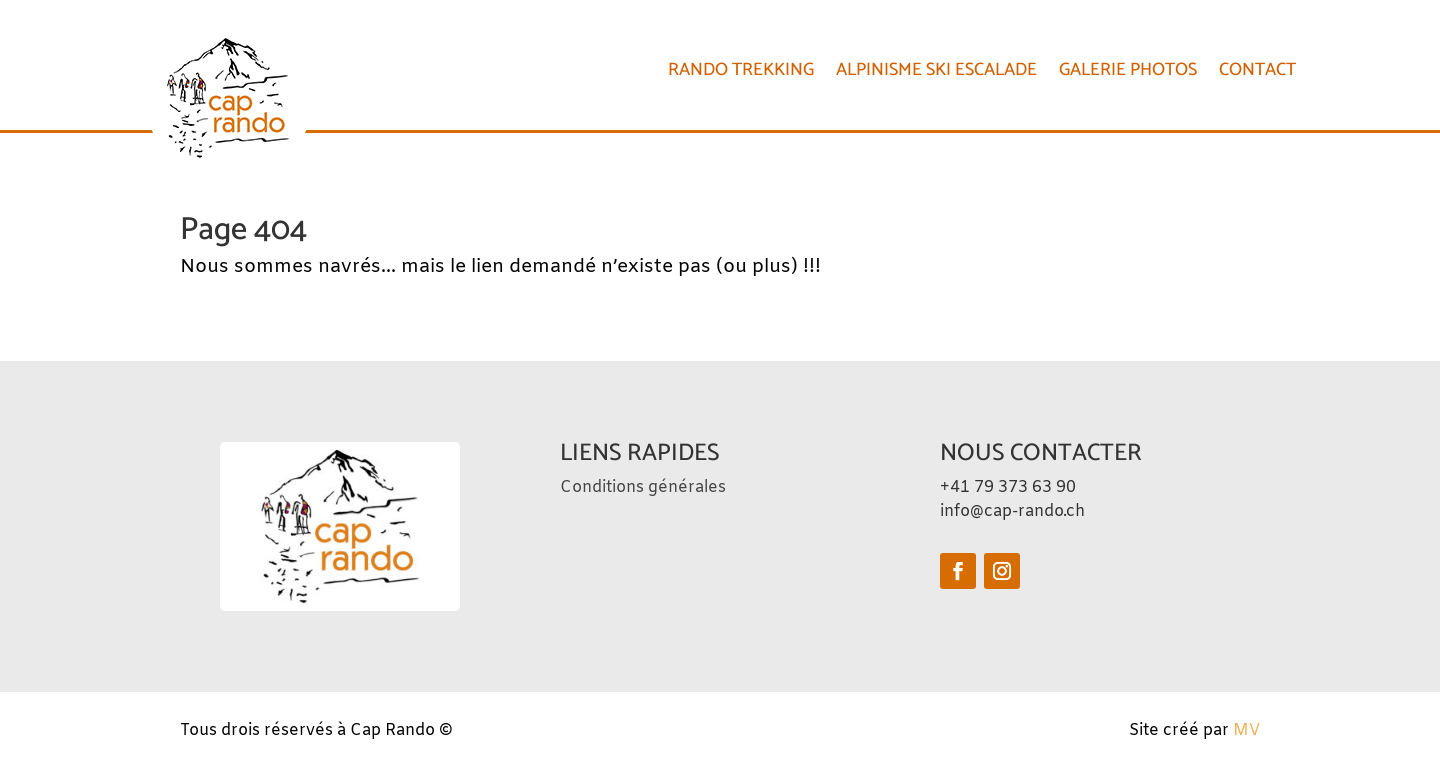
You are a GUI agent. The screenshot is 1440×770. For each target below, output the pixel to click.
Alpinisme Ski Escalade (936, 70)
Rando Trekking (741, 70)
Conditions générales (643, 487)
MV (1246, 730)
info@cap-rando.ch (1012, 511)
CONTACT (1257, 70)
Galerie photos (1128, 70)
